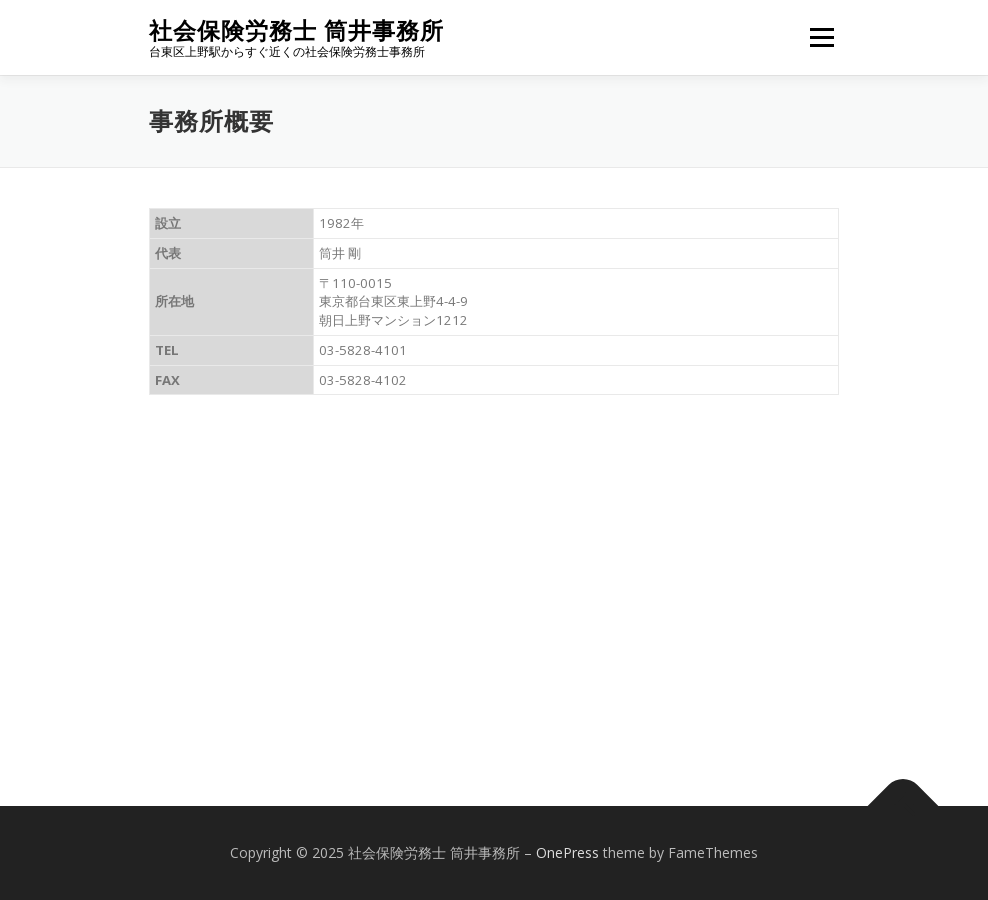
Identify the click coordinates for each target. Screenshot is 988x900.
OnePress (567, 852)
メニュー (821, 37)
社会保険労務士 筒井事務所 (296, 30)
